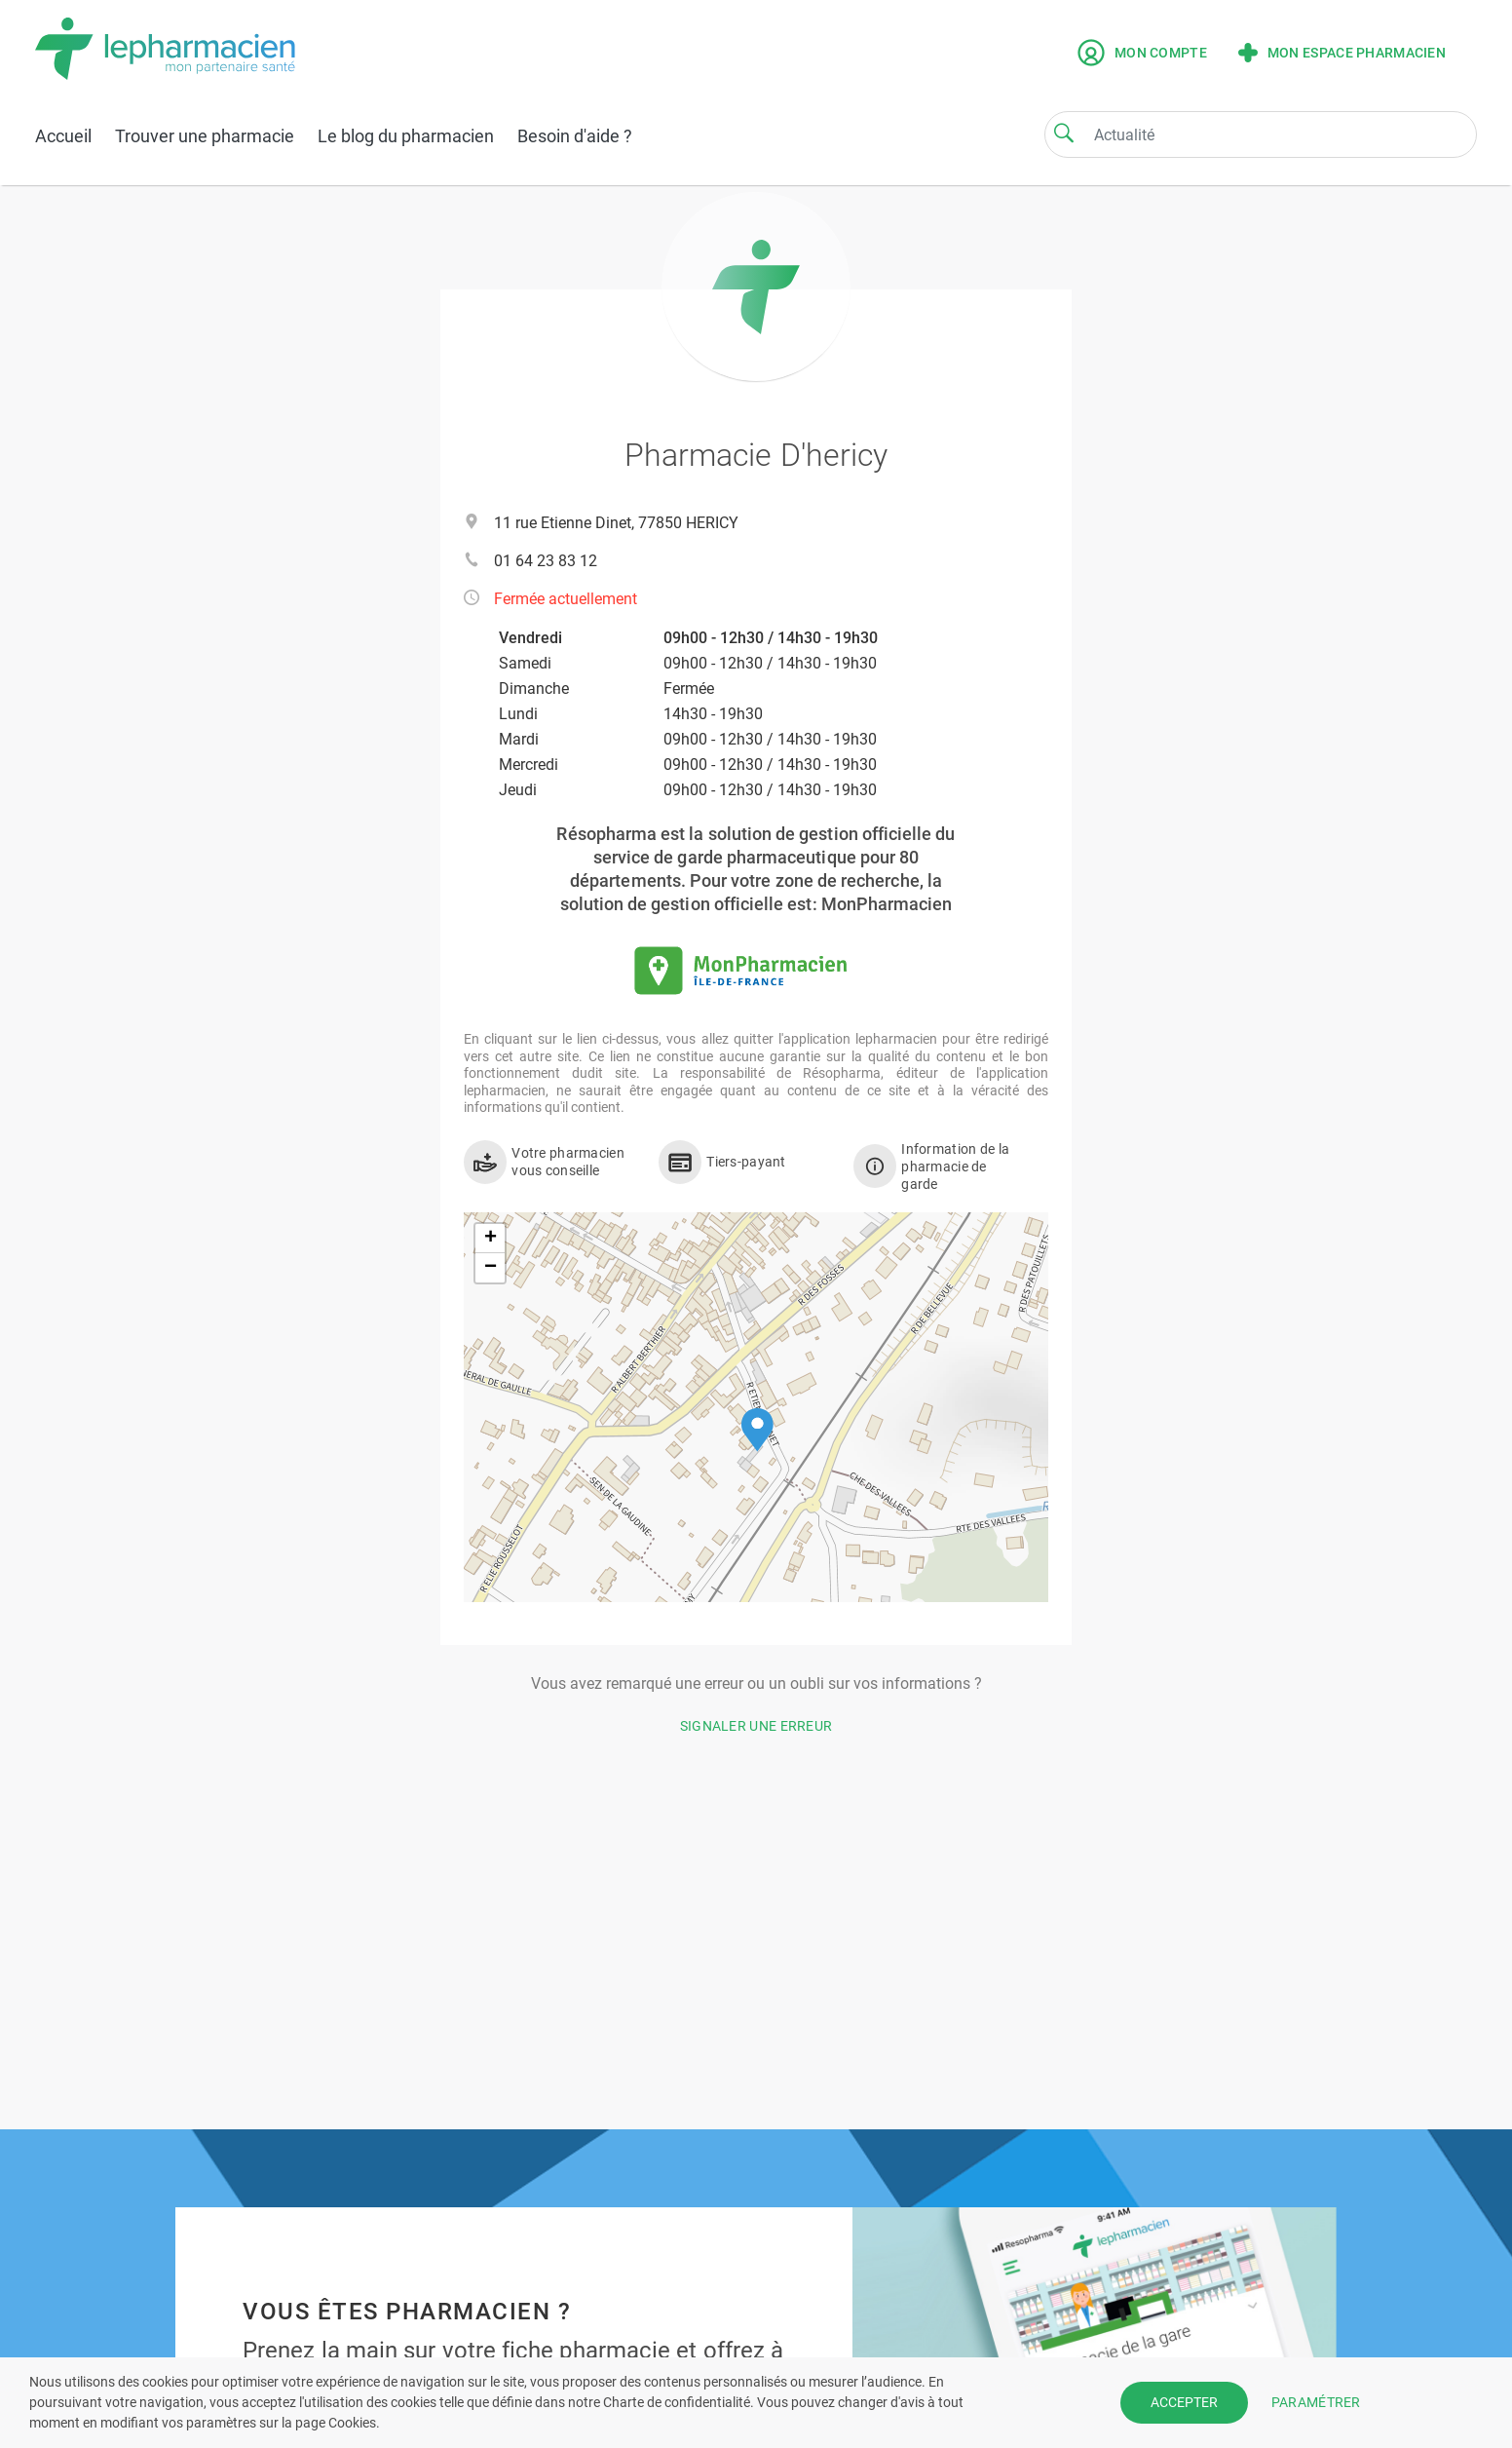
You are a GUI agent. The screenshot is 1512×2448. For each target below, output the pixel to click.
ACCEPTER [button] (1184, 2402)
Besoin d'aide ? (574, 136)
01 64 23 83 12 (545, 561)
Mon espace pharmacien (1342, 52)
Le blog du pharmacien (406, 136)
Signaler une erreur (756, 1726)
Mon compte (1142, 52)
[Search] (1064, 132)
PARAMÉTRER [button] (1316, 2402)
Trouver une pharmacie (204, 136)
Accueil (63, 136)
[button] (757, 1430)
